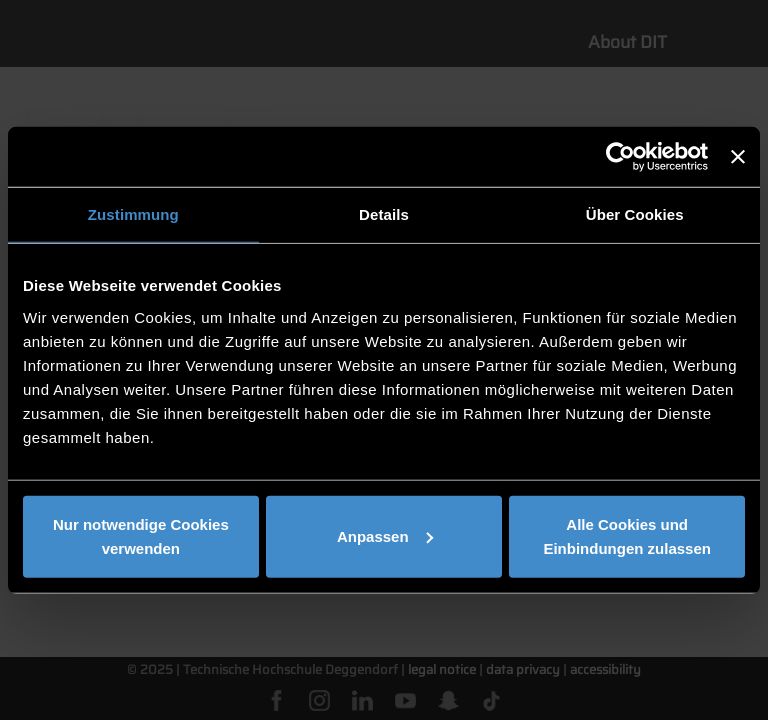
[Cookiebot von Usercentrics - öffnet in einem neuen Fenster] (620, 157)
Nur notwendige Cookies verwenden (141, 535)
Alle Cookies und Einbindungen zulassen (627, 535)
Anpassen (385, 535)
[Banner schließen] (738, 157)
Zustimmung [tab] (133, 214)
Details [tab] (384, 214)
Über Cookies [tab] (635, 214)
